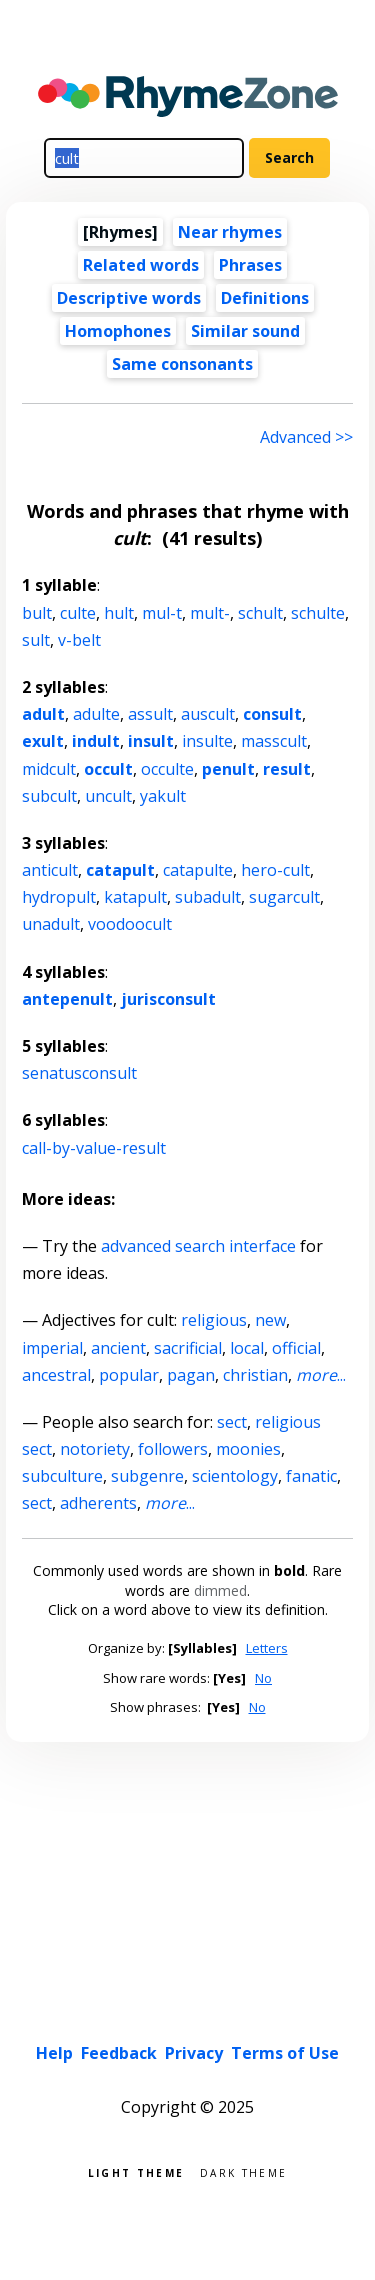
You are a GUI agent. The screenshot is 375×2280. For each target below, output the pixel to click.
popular (129, 1375)
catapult (120, 870)
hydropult (59, 897)
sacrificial (188, 1348)
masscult (274, 741)
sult (36, 640)
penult (228, 769)
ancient (118, 1348)
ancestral (56, 1375)
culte (78, 613)
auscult (208, 714)
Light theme (136, 2171)
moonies (248, 1449)
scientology (235, 1476)
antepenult (67, 999)
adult (43, 714)
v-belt (79, 640)
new (270, 1320)
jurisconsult (168, 999)
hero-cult (275, 870)
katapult (135, 897)
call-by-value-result (94, 1148)
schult (260, 613)
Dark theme (243, 2171)
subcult (49, 796)
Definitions (265, 298)
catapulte (198, 870)
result (287, 769)
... (321, 1375)
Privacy (194, 2053)
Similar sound (245, 331)
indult (96, 741)
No (263, 1678)
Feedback (119, 2053)
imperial (52, 1348)
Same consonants (182, 364)
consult (272, 714)
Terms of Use (285, 2053)
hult (119, 613)
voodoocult (130, 924)
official (296, 1348)
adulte (96, 714)
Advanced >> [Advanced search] (306, 437)
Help (54, 2053)
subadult (208, 897)
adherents (98, 1503)
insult (151, 741)
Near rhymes (230, 232)
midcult (49, 769)
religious (214, 1320)
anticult (50, 870)
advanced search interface (198, 1246)
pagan (191, 1375)
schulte (318, 613)
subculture (62, 1476)
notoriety (95, 1449)
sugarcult (284, 897)
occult (108, 769)
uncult (108, 796)
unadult (51, 924)
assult (150, 714)
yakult (163, 796)
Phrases (250, 265)
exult (43, 741)
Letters (267, 1648)
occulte (167, 769)
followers (173, 1449)
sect (232, 1422)
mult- (210, 613)
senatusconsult (79, 1073)
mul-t (162, 613)
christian (255, 1375)
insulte (207, 741)
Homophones (118, 331)
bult (37, 613)
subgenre (147, 1476)
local (247, 1348)
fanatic (311, 1476)
